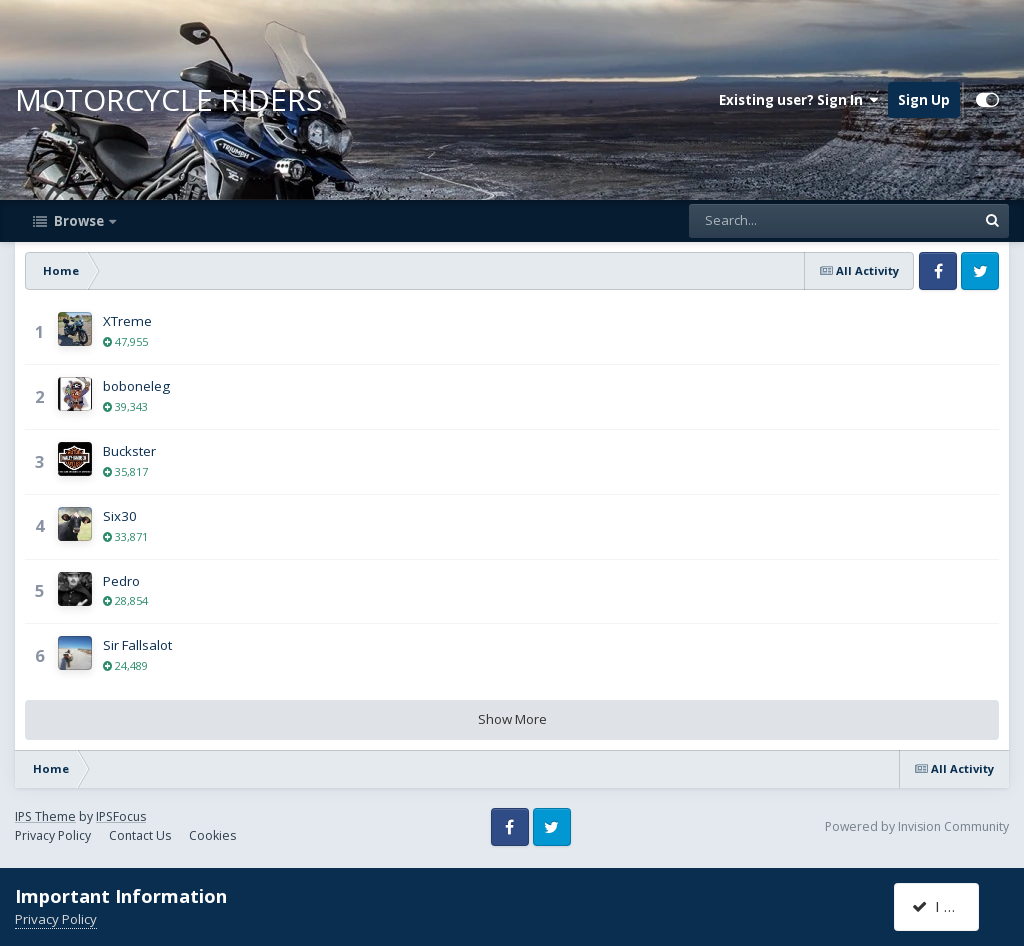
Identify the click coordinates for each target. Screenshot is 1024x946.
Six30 (120, 516)
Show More (512, 719)
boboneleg (136, 386)
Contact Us (140, 835)
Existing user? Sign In (798, 100)
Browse (79, 221)
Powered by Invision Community (917, 826)
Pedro (121, 581)
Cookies (212, 835)
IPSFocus (121, 816)
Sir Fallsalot (137, 645)
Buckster (129, 451)
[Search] (778, 221)
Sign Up (924, 100)
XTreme (127, 321)
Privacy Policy (53, 835)
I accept (948, 906)
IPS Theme (45, 816)
